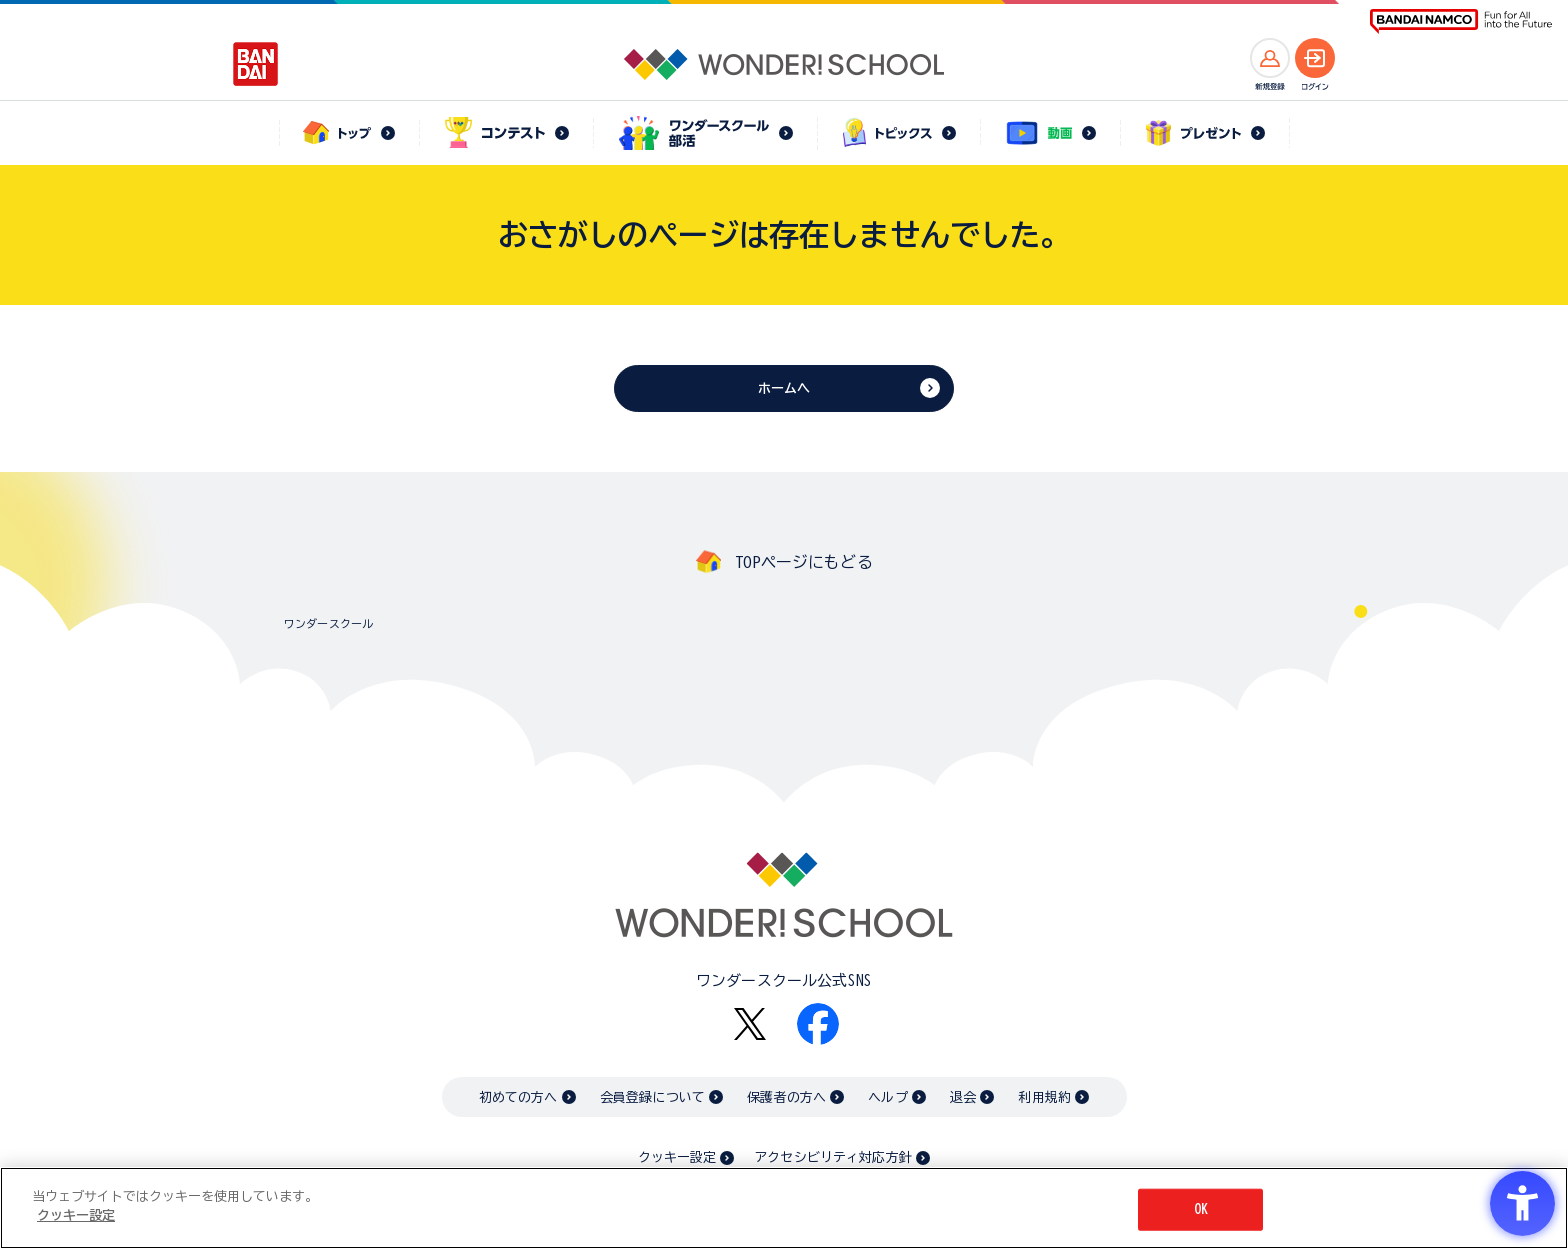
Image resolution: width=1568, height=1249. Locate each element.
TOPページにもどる (804, 562)
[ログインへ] (1315, 58)
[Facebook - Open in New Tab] (818, 1024)
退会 (963, 1097)
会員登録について (652, 1097)
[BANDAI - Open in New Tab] (256, 64)
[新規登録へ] (1270, 58)
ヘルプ (887, 1097)
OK (1201, 1209)
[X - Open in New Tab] (750, 1024)
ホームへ (784, 388)
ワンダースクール (328, 623)
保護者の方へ (786, 1097)
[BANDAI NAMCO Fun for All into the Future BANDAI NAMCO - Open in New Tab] (1461, 21)
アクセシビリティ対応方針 (833, 1157)
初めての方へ (518, 1097)
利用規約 (1044, 1097)
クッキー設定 (677, 1157)
